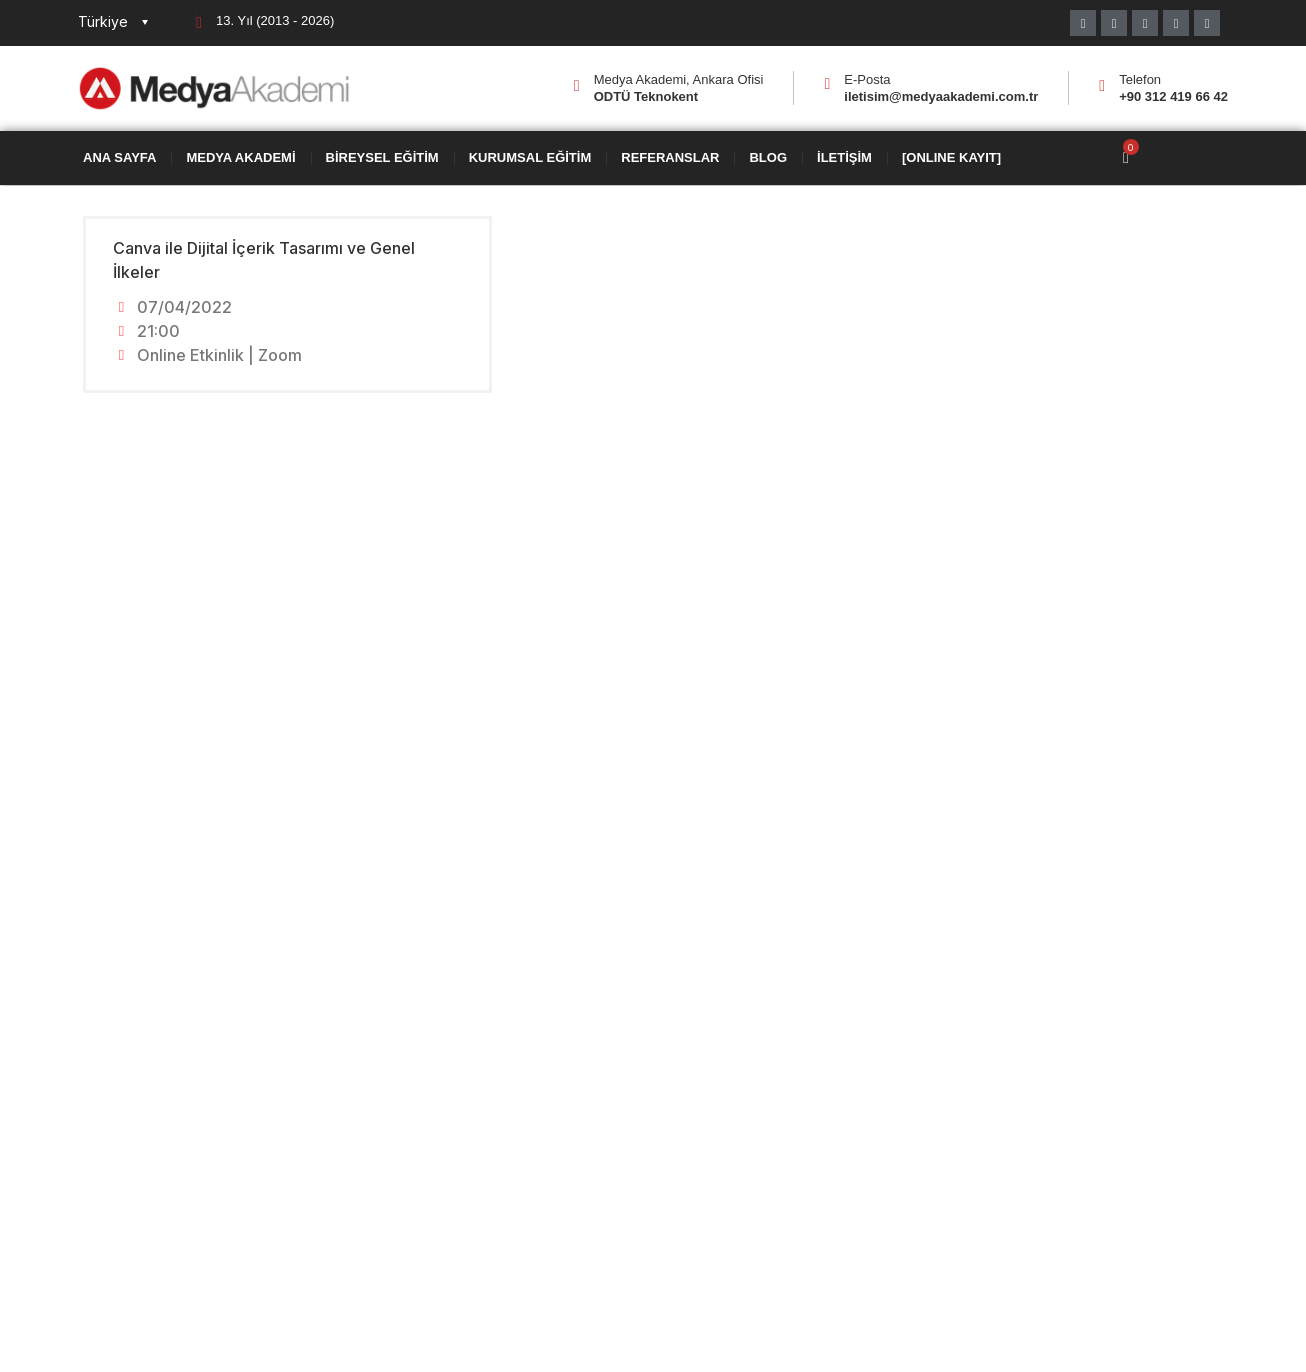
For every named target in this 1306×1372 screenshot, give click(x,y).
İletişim (844, 158)
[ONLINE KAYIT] (951, 158)
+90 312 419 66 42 (1173, 96)
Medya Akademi (240, 158)
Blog (768, 158)
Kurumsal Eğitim (530, 158)
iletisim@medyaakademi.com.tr (941, 96)
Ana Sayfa (119, 158)
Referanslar (670, 158)
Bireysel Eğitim (382, 158)
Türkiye (103, 21)
